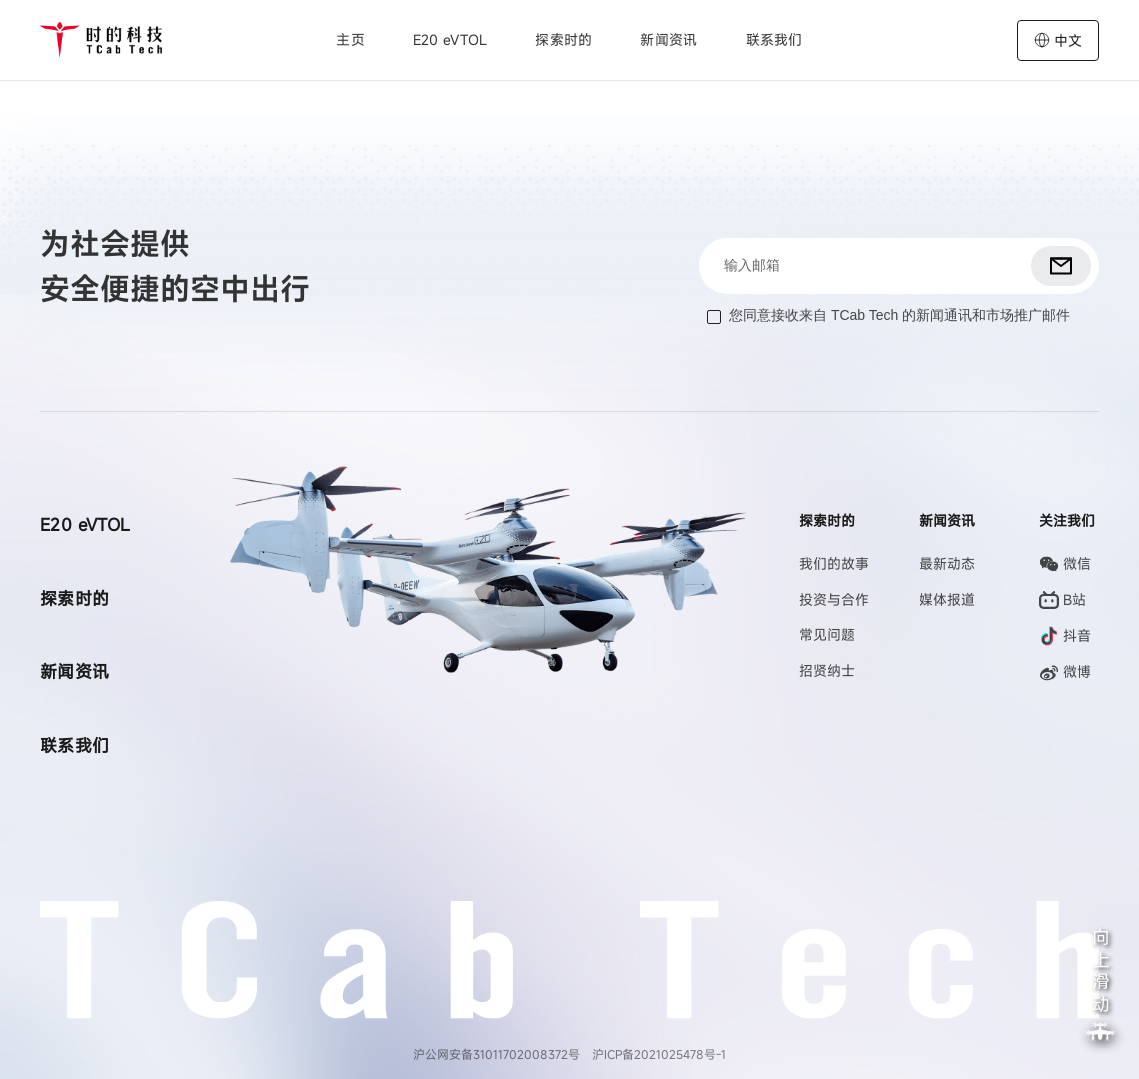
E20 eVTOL (450, 39)
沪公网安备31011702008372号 (496, 1054)
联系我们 (774, 39)
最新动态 (947, 563)
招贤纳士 (827, 670)
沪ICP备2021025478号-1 (659, 1054)
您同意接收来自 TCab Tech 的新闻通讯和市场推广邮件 (899, 315)
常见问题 (827, 634)
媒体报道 (947, 599)
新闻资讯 (668, 39)
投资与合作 (834, 599)
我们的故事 (834, 563)
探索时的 (75, 598)
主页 (350, 39)
